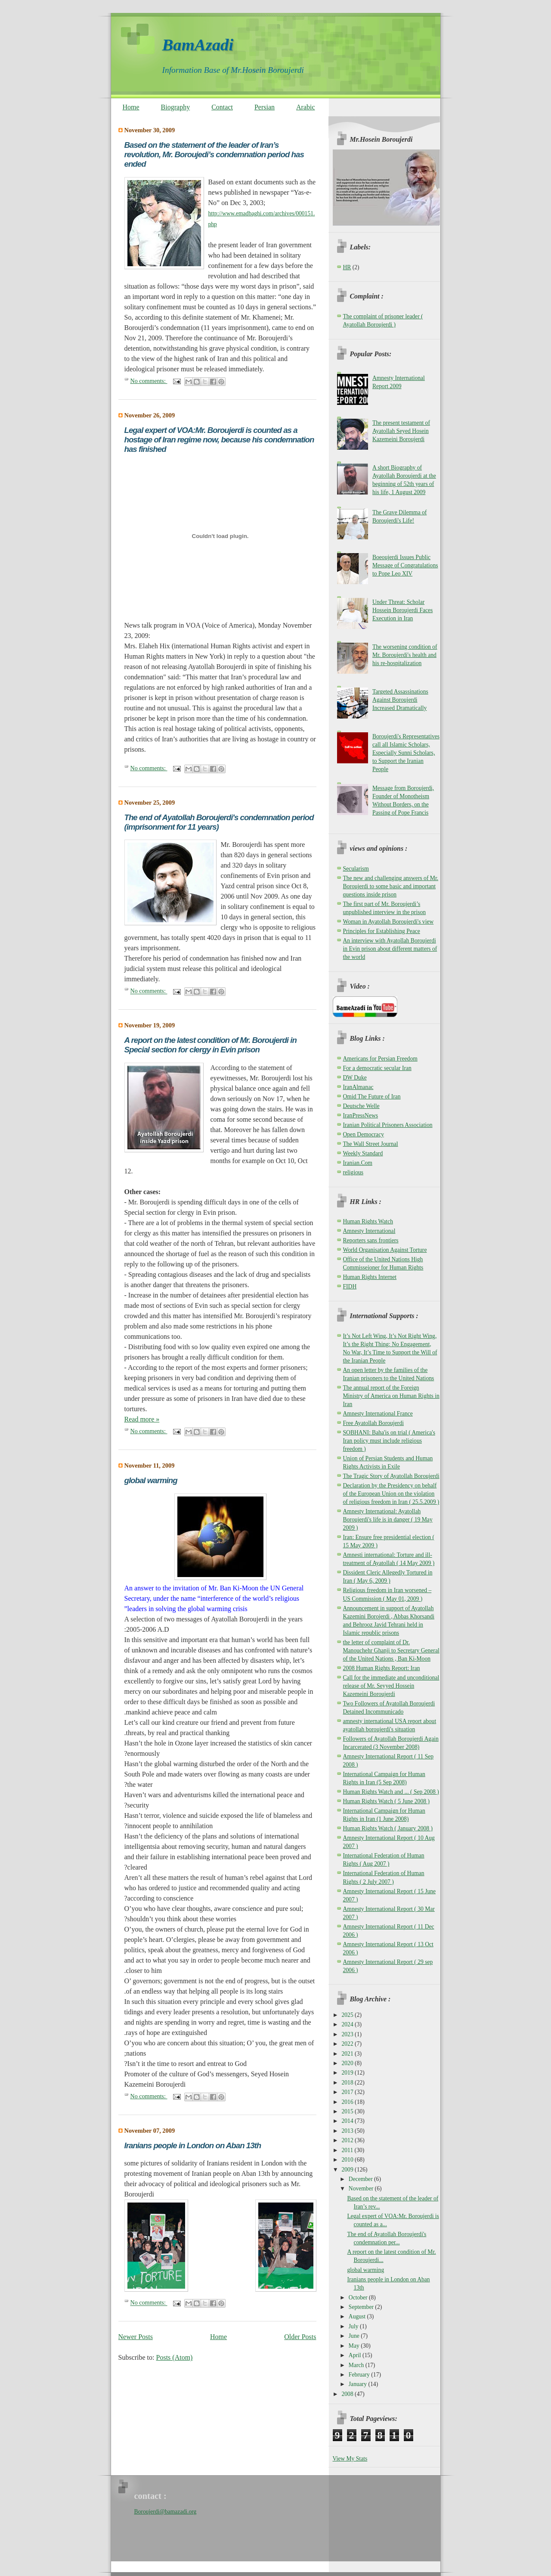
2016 (348, 2102)
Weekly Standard (363, 1153)
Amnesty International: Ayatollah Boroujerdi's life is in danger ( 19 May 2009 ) (388, 1519)
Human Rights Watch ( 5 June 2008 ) (386, 1801)
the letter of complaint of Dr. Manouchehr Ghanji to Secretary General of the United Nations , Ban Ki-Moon (391, 1650)
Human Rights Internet (370, 1277)
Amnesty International (369, 1231)
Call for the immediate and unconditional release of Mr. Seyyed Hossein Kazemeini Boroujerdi (391, 1685)
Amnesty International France (378, 1413)
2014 (348, 2121)
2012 (348, 2140)
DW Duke (355, 1077)
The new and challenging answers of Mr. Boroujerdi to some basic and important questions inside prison (391, 886)
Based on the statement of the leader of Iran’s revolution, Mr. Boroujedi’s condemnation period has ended (214, 154)
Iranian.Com (357, 1163)
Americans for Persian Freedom (380, 1058)
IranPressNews (360, 1115)
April (355, 2355)
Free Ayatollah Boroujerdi (373, 1423)
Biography (175, 107)
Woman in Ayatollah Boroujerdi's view (388, 921)
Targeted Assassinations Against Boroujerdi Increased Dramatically (400, 699)
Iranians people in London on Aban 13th (192, 2145)
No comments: (148, 380)
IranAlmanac (358, 1087)
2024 (348, 2024)
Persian (264, 107)
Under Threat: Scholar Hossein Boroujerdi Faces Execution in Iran (402, 610)
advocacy (152, 2183)
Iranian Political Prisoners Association (388, 1125)
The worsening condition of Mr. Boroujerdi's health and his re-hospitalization (404, 655)
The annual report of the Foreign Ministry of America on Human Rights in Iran (391, 1395)
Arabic (305, 107)
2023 (348, 2034)
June (355, 2336)
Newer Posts (135, 2336)
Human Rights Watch (368, 1221)
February (360, 2374)
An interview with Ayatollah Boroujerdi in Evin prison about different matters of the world (390, 948)
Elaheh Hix (155, 646)
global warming (150, 1480)
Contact (222, 107)
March (357, 2365)
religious (353, 1172)
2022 (348, 2044)
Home (131, 107)
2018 (348, 2082)
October (359, 2297)
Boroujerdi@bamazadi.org (165, 2511)
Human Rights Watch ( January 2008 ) (388, 1828)
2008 (348, 2394)
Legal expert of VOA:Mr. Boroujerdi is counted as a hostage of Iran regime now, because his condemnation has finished (219, 440)
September (362, 2307)
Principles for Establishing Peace (381, 931)
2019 (348, 2072)
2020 (348, 2063)
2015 (348, 2111)
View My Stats (350, 2458)
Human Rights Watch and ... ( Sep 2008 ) (391, 1792)
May (355, 2346)
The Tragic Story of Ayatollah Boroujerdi (391, 1476)
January (358, 2384)
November (362, 2188)
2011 (348, 2150)
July (354, 2326)
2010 (348, 2159)
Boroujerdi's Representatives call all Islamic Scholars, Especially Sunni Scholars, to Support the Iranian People (406, 752)
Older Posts (300, 2336)
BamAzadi (198, 44)
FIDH (350, 1286)
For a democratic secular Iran (377, 1068)
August (358, 2316)
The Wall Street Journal (370, 1144)
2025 (348, 2015)
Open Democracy (363, 1134)
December (361, 2179)
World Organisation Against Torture (385, 1250)
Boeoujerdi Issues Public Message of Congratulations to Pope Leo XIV (405, 565)
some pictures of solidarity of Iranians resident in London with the (215, 2163)
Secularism (356, 868)
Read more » (142, 1419)
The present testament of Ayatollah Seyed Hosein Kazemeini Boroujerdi (401, 431)
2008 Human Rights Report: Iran (381, 1668)
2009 (348, 2169)
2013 (348, 2131)
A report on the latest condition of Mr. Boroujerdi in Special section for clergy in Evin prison (210, 1045)
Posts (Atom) (174, 2357)
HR (347, 267)
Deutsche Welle (361, 1106)
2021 (348, 2053)
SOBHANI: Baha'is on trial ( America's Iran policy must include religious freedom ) (389, 1440)
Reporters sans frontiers (371, 1240)
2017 (348, 2092)
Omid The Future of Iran (372, 1096)
